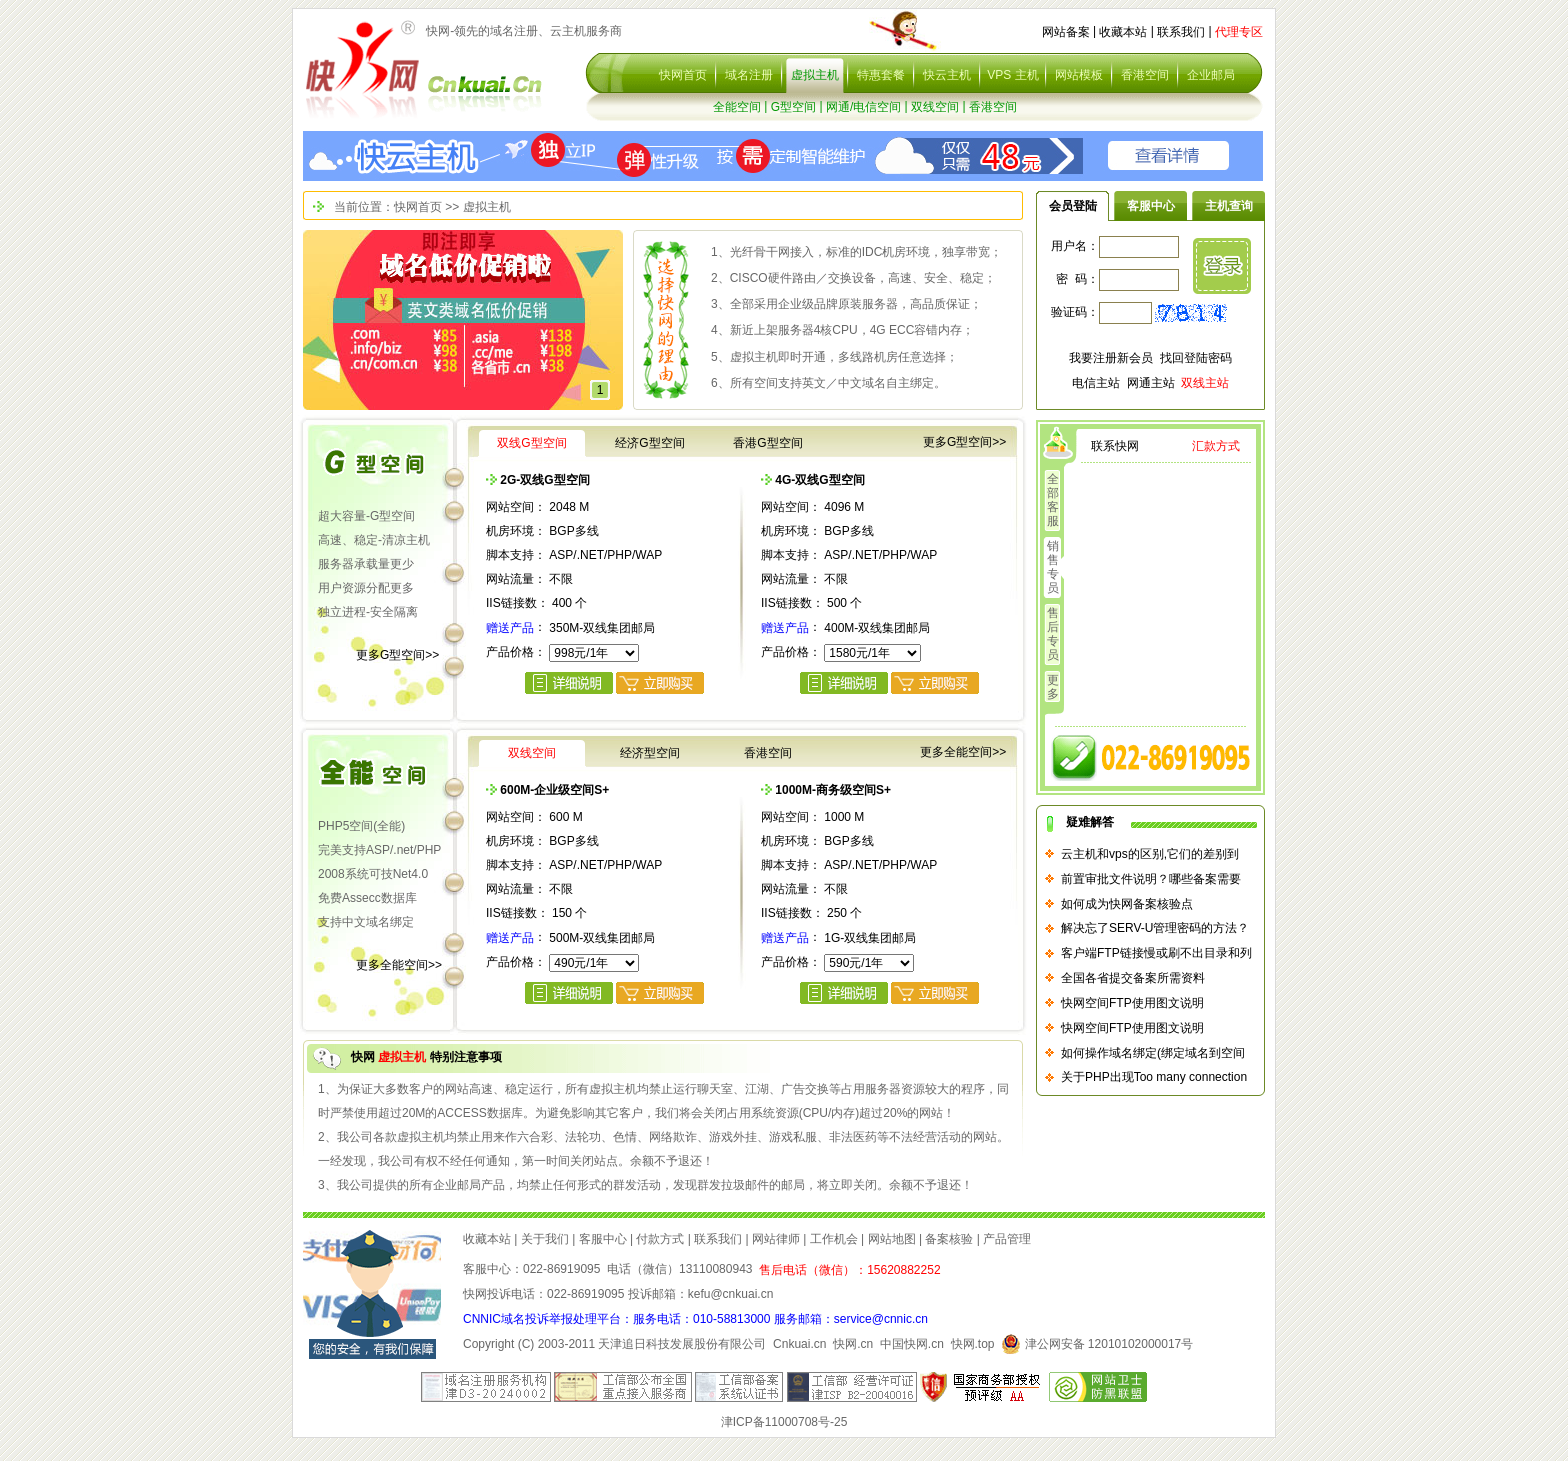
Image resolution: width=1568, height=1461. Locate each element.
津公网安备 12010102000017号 (1097, 1344)
